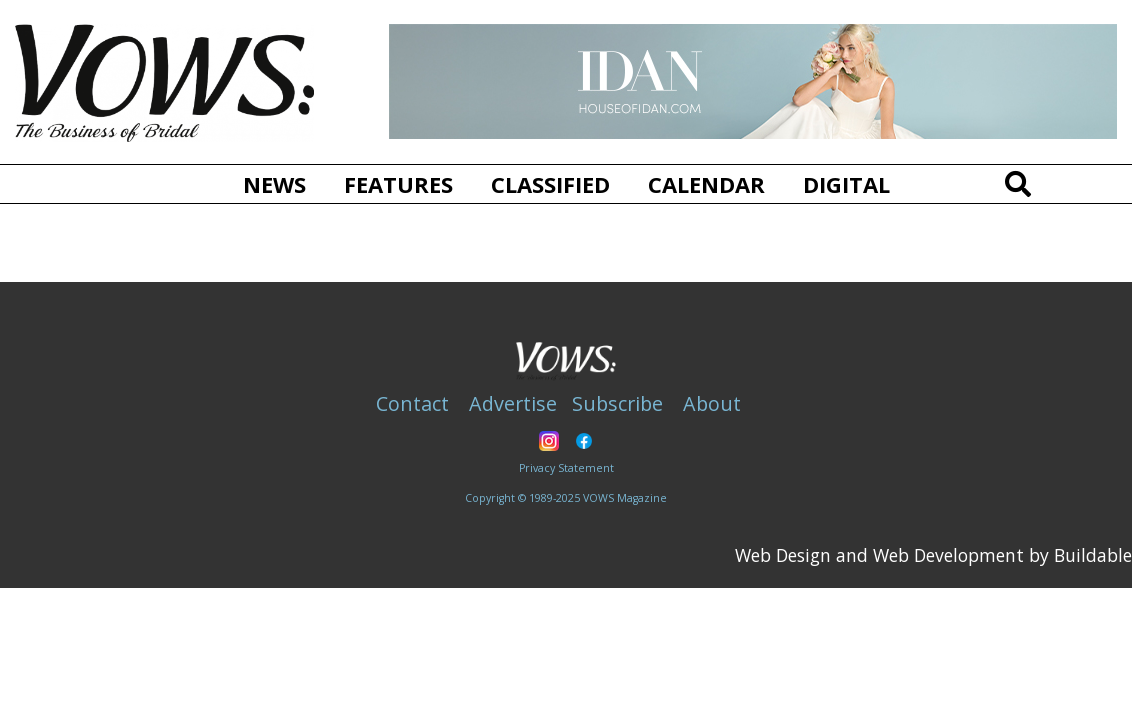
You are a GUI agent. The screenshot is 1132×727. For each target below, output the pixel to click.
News (274, 184)
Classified (550, 184)
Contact (412, 403)
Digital (846, 184)
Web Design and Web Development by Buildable (933, 555)
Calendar (706, 184)
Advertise (513, 403)
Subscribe (617, 403)
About (712, 403)
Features (398, 184)
